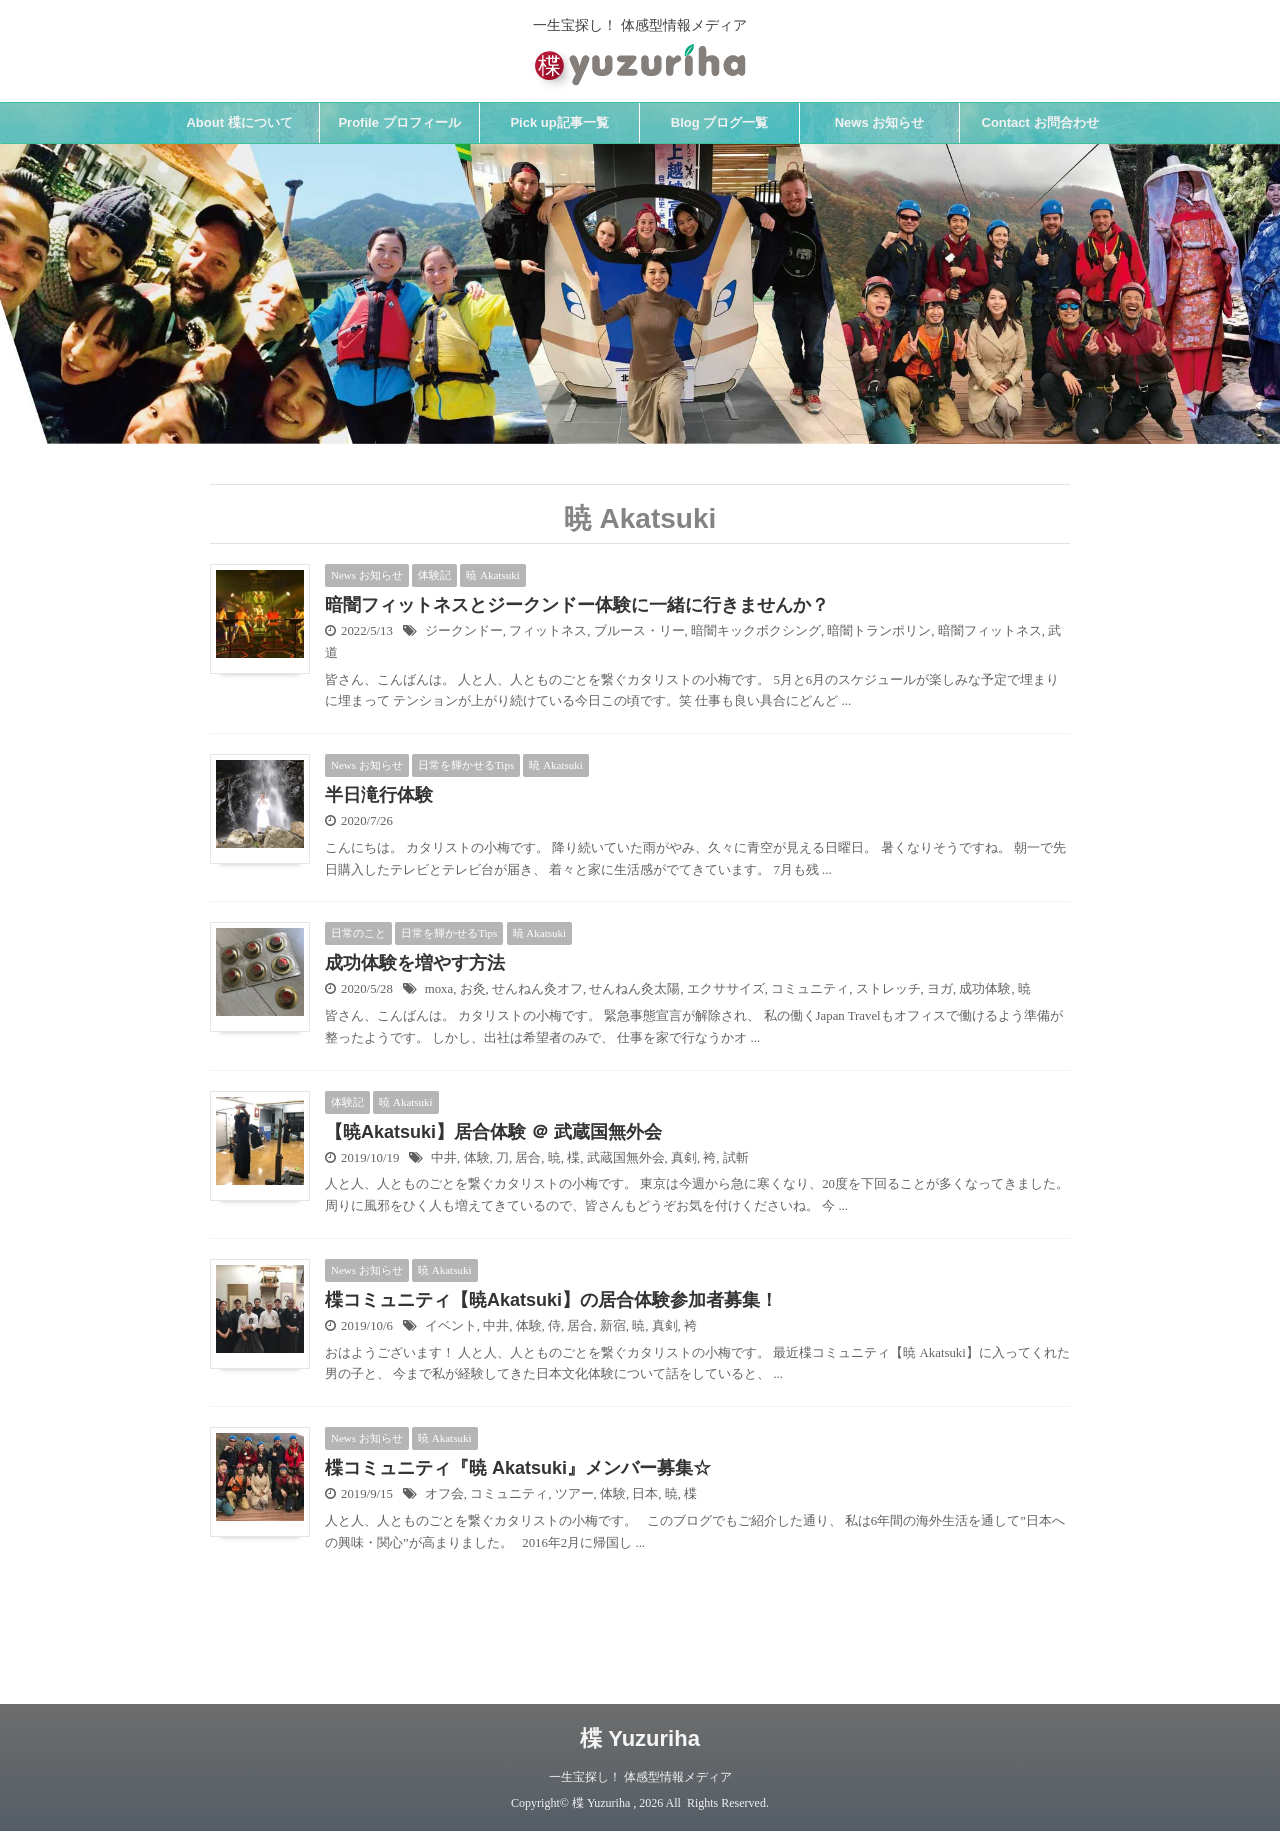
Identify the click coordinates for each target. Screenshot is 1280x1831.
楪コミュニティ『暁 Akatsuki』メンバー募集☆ (518, 1468)
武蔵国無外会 (626, 1158)
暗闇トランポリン (879, 631)
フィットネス (548, 631)
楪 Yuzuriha (640, 1738)
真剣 (684, 1158)
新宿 (613, 1326)
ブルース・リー (639, 631)
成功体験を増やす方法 (415, 963)
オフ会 (444, 1494)
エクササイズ (726, 989)
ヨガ (940, 989)
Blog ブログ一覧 (720, 122)
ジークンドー (464, 631)
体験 (477, 1158)
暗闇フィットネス (990, 631)
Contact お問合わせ (1040, 122)
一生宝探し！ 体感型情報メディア (640, 1777)
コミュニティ (810, 989)
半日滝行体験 (379, 795)
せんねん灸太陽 (634, 989)
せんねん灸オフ (537, 989)
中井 (444, 1158)
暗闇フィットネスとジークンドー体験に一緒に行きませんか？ (577, 605)
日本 (645, 1494)
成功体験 (985, 989)
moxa (439, 989)
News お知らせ (880, 122)
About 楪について (239, 122)
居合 (528, 1158)
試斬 (736, 1158)
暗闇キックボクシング (756, 631)
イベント (451, 1326)
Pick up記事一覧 (559, 122)
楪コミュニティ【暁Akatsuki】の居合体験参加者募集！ (551, 1300)
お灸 (473, 989)
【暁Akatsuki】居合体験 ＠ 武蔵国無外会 (493, 1132)
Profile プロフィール (399, 122)
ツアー (574, 1494)
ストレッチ (888, 989)
